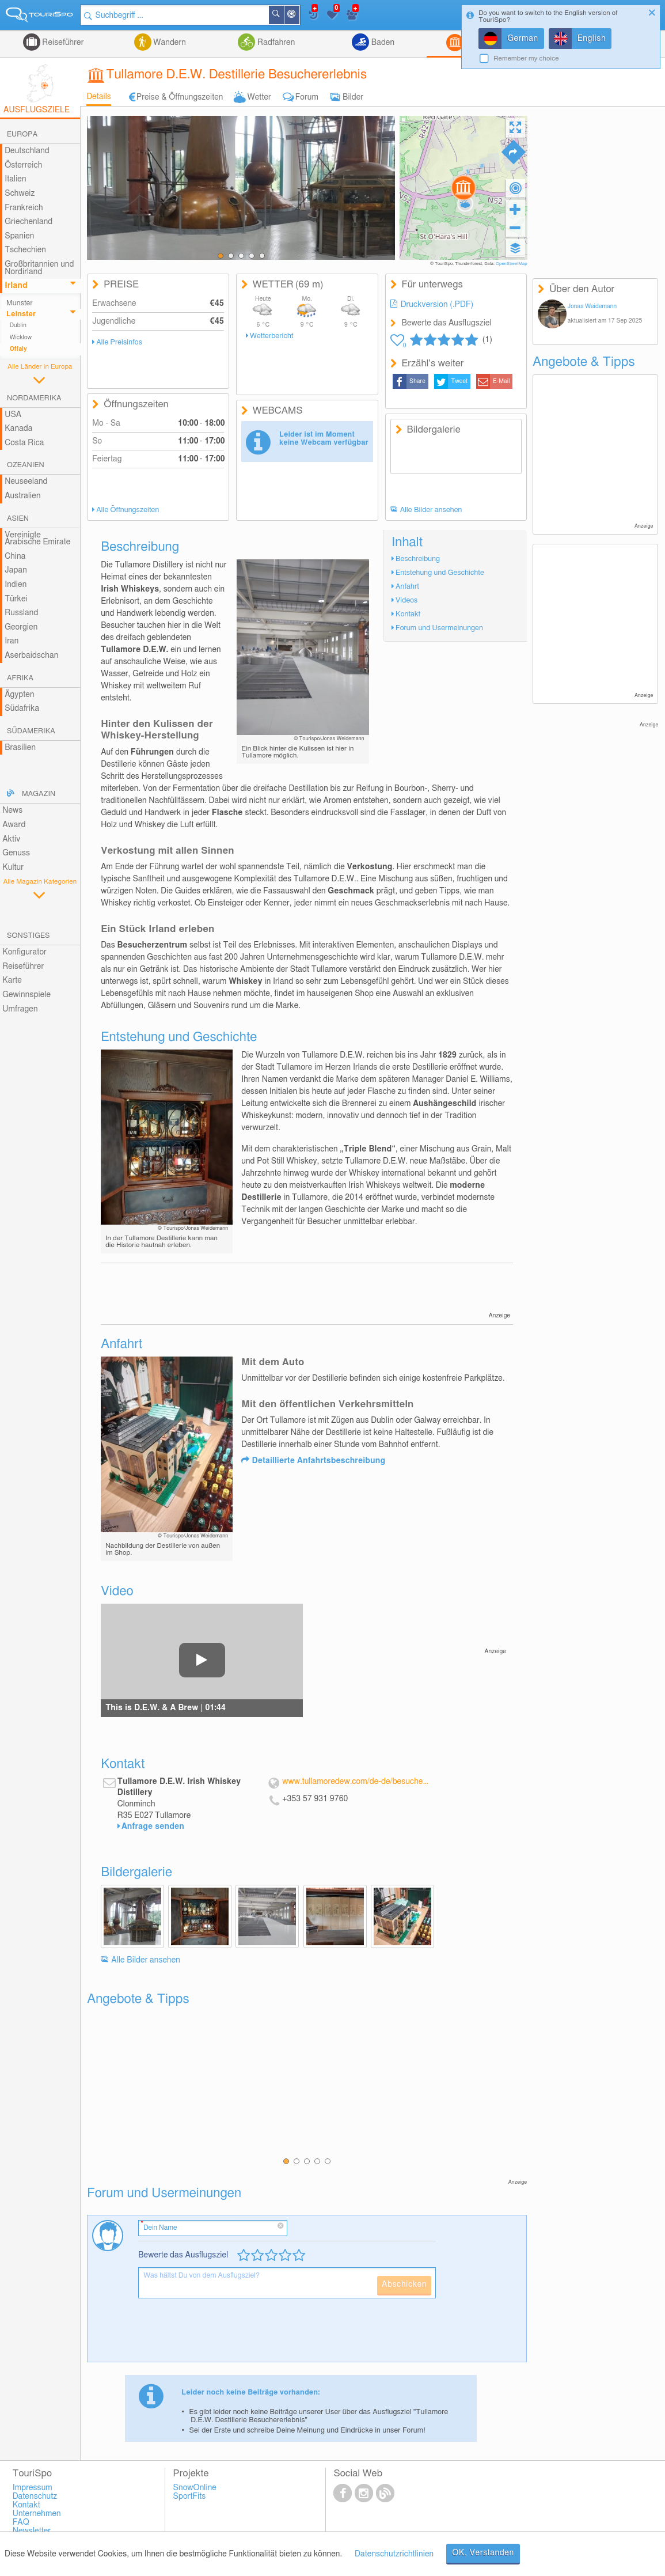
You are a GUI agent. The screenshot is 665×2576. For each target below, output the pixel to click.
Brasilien (20, 748)
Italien (15, 179)
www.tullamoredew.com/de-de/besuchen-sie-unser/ (356, 1782)
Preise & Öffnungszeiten (179, 97)
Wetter (259, 97)
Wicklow (21, 337)
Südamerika (31, 731)
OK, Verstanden (483, 2553)
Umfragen (19, 1009)
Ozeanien (25, 465)
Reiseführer (62, 43)
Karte (12, 980)
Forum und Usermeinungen (439, 628)
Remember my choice (526, 58)
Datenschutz (35, 2496)
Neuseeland (26, 482)
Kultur (13, 867)
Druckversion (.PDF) (437, 305)
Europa (22, 134)
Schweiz (20, 194)
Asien (18, 518)
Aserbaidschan (31, 655)
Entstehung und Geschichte (440, 573)
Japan (16, 570)
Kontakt (408, 614)
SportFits (189, 2496)
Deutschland (27, 151)
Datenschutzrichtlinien (394, 2554)
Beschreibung (418, 559)
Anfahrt (407, 586)
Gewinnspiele (26, 995)
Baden (381, 43)
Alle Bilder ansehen (431, 510)
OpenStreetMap (511, 264)
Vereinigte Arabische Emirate (37, 539)
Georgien (21, 627)
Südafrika (22, 708)
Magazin (38, 794)
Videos (406, 600)
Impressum (32, 2488)
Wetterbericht (271, 336)
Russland (21, 613)
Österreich (23, 165)
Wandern (168, 43)
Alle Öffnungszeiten (127, 510)
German (522, 39)
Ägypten (19, 695)
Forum (306, 97)
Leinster (21, 314)
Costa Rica (24, 443)
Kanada (18, 429)
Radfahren (275, 43)
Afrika (20, 678)
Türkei (16, 599)
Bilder (353, 97)
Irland (16, 286)
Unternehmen (37, 2514)
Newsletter (32, 2531)
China (15, 556)
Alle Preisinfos (119, 342)
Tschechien (25, 250)
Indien (15, 585)
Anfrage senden (152, 1827)
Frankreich (24, 208)
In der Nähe (298, 15)
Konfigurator (24, 952)
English (591, 39)
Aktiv (11, 839)
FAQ (21, 2522)
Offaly (18, 349)
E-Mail (501, 381)
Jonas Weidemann (592, 306)
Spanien (19, 236)
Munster (19, 303)
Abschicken (404, 2284)
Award (13, 825)
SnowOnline (194, 2488)
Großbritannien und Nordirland (39, 268)
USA (13, 415)
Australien (22, 496)
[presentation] (225, 2334)
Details (98, 97)
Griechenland (28, 222)
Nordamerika (34, 398)
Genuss (16, 853)
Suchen (283, 15)
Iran (11, 641)
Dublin (18, 325)
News (12, 810)
